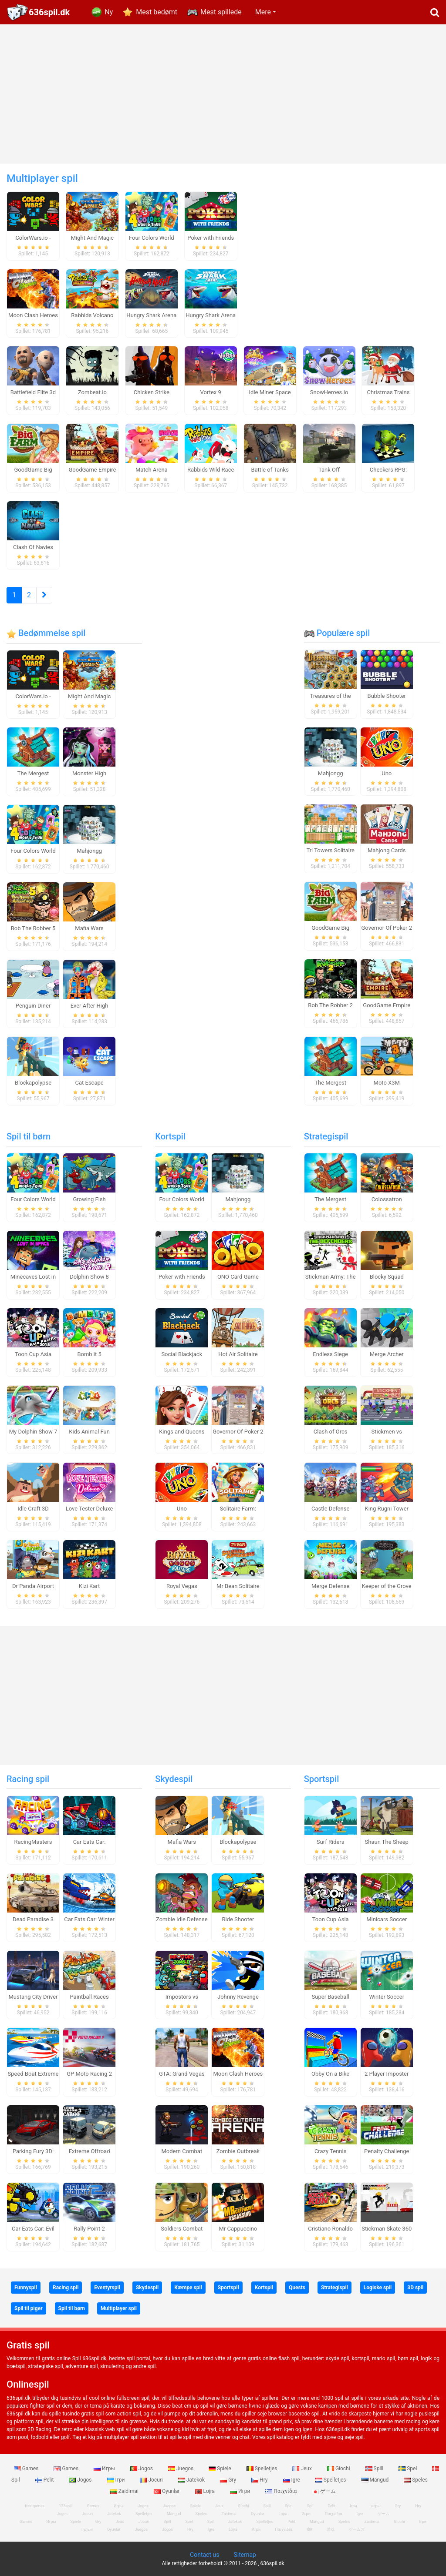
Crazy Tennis (330, 2151)
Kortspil (170, 1136)
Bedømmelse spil (46, 633)
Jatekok (192, 2480)
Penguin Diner (33, 1005)
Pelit (45, 2480)
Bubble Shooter (387, 696)
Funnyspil (25, 2288)
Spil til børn (29, 1136)
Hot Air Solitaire (238, 1354)
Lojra (205, 2491)
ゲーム (324, 2491)
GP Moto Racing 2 (89, 2073)
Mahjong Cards (387, 850)
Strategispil (326, 1136)
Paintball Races (89, 1996)
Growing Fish (89, 1199)
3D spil (415, 2288)
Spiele (220, 2468)
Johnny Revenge (238, 1996)
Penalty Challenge (386, 2151)
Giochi (339, 2468)
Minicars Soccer (386, 1919)
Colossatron (387, 1199)
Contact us (204, 2554)
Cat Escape (89, 1082)
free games (34, 2506)
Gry (228, 2480)
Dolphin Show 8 (89, 1276)
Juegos (181, 2468)
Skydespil (174, 1779)
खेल (309, 2529)
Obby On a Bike (330, 2073)
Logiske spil (378, 2288)
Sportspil (321, 1779)
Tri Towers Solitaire (330, 850)
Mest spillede (221, 12)
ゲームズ (357, 2529)
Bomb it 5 (89, 1354)
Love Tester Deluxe (89, 1508)
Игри (240, 2491)
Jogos (142, 2468)
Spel (408, 2468)
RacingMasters (33, 1842)
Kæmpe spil (188, 2288)
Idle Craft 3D (33, 1508)
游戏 (330, 2529)
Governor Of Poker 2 (387, 928)
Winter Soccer (386, 1996)
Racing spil (28, 1779)
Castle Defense (330, 1508)
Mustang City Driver (32, 1996)
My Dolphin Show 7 (33, 1431)
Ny (109, 12)
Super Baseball (330, 1996)
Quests (297, 2288)
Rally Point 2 (89, 2228)
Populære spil (337, 633)
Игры (105, 2468)
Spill (375, 2468)
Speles (416, 2480)
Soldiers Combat (182, 2228)
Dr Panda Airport (33, 1586)
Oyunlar (167, 2491)
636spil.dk (49, 12)
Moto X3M (387, 1082)
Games (27, 2468)
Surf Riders (331, 1842)
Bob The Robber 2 (330, 1005)
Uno (387, 773)
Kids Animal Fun (89, 1431)
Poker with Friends (182, 1276)
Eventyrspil (107, 2288)
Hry (260, 2480)
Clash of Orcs (331, 1431)
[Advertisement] (223, 94)
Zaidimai (125, 2491)
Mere (263, 12)
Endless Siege (330, 1354)
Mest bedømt (156, 12)
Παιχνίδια (281, 2491)
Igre (292, 2480)
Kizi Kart (89, 1586)
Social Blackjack (181, 1354)
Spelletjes (263, 2468)
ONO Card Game (238, 1276)
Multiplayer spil (119, 2308)
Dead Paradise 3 (33, 1919)
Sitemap (244, 2554)
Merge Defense (330, 1586)
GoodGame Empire (386, 1005)
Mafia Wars (89, 928)
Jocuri (152, 2480)
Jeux (302, 2468)
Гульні (87, 2529)
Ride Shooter (238, 1919)
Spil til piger (28, 2308)
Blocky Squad (387, 1276)
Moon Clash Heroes (238, 2073)
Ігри (116, 2480)
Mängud (376, 2480)
